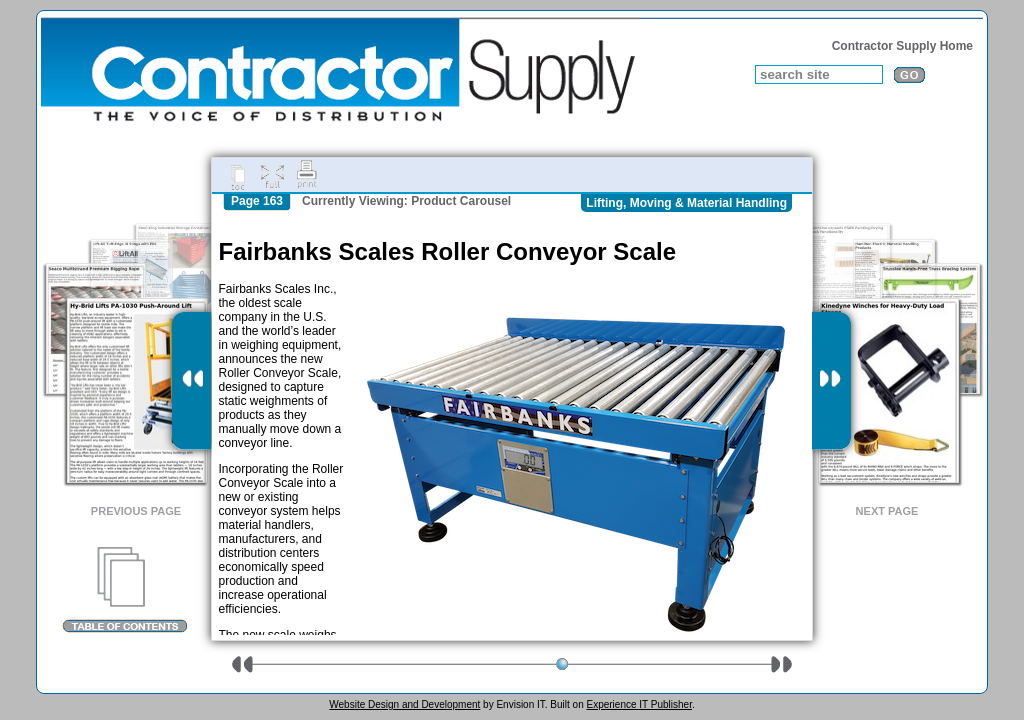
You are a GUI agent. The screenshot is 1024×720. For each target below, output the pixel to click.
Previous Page (136, 511)
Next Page (887, 511)
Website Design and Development (404, 704)
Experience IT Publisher (638, 704)
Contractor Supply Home (902, 46)
